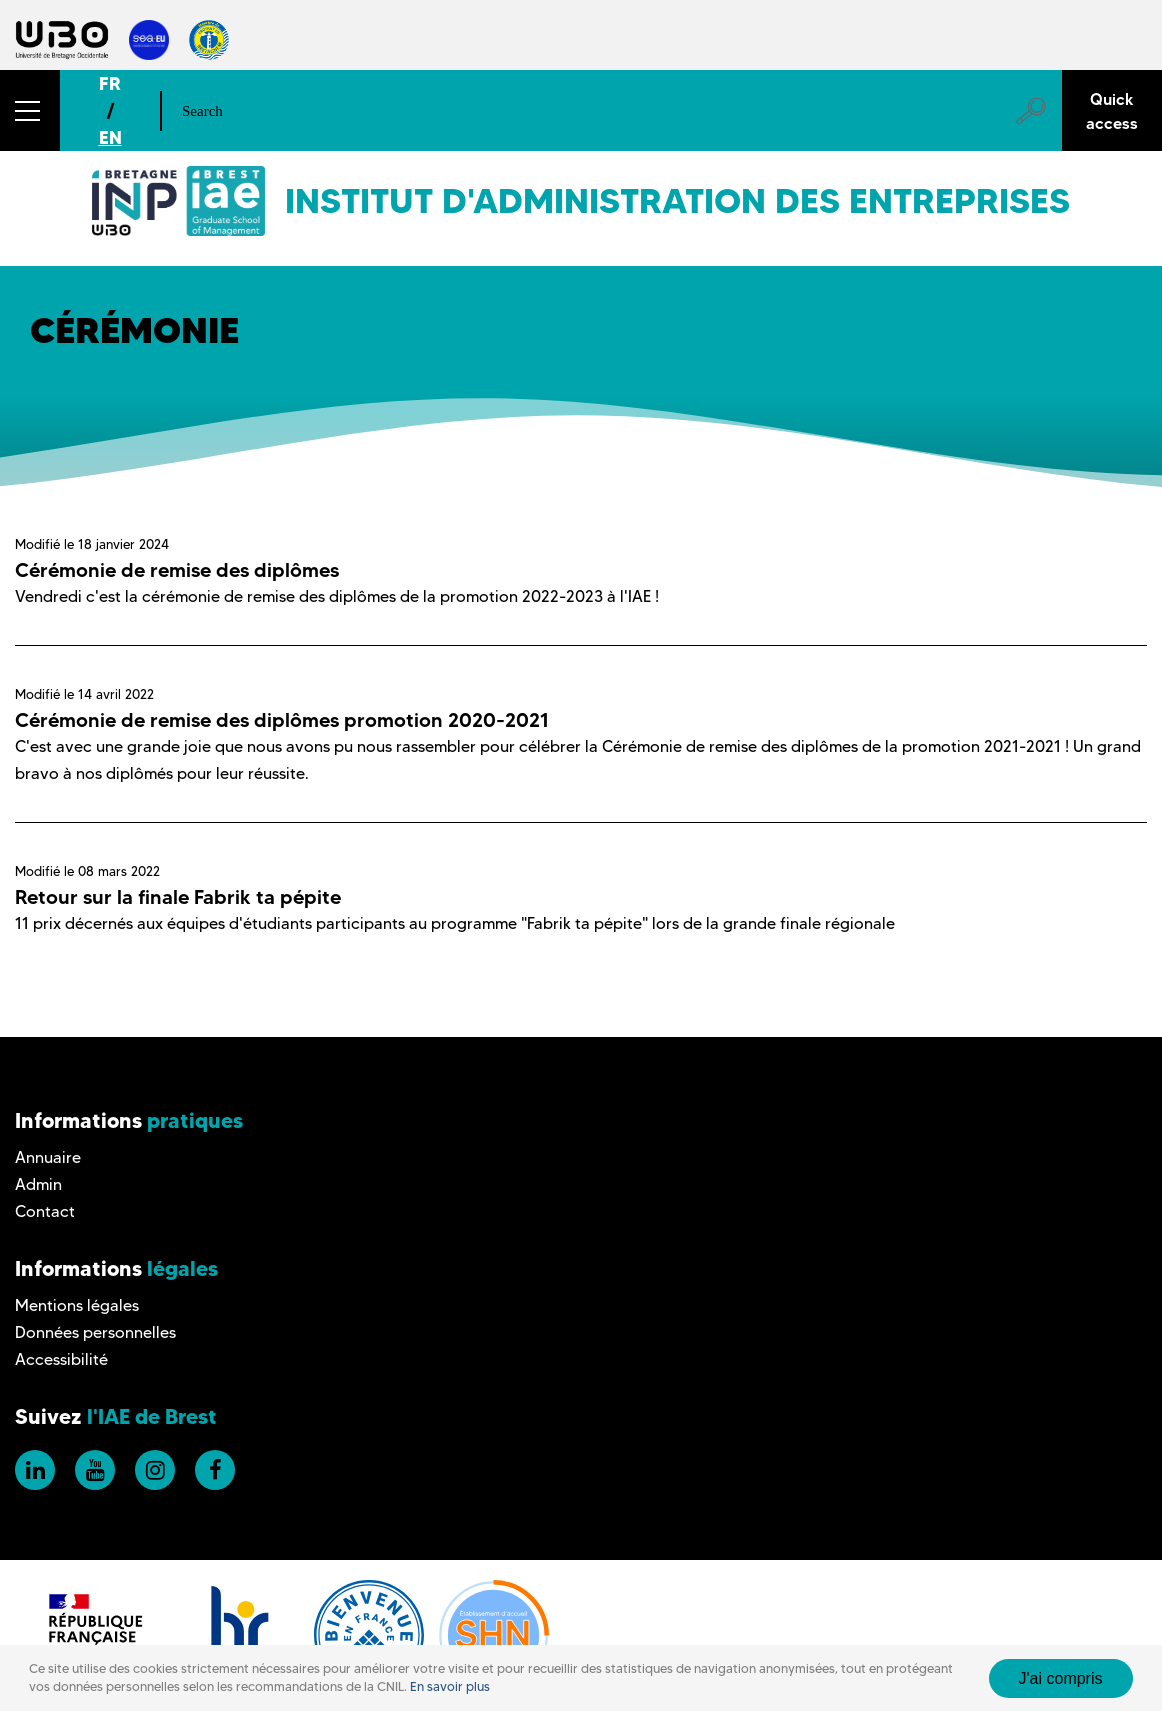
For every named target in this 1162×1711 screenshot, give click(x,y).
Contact (45, 1211)
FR (110, 83)
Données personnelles (95, 1332)
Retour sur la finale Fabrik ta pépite (178, 897)
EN (110, 137)
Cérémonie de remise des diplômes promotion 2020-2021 (282, 720)
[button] (30, 110)
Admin (38, 1184)
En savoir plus (450, 1686)
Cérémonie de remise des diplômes (177, 570)
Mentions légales (77, 1305)
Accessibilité (61, 1359)
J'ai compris (1061, 1678)
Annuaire (48, 1157)
